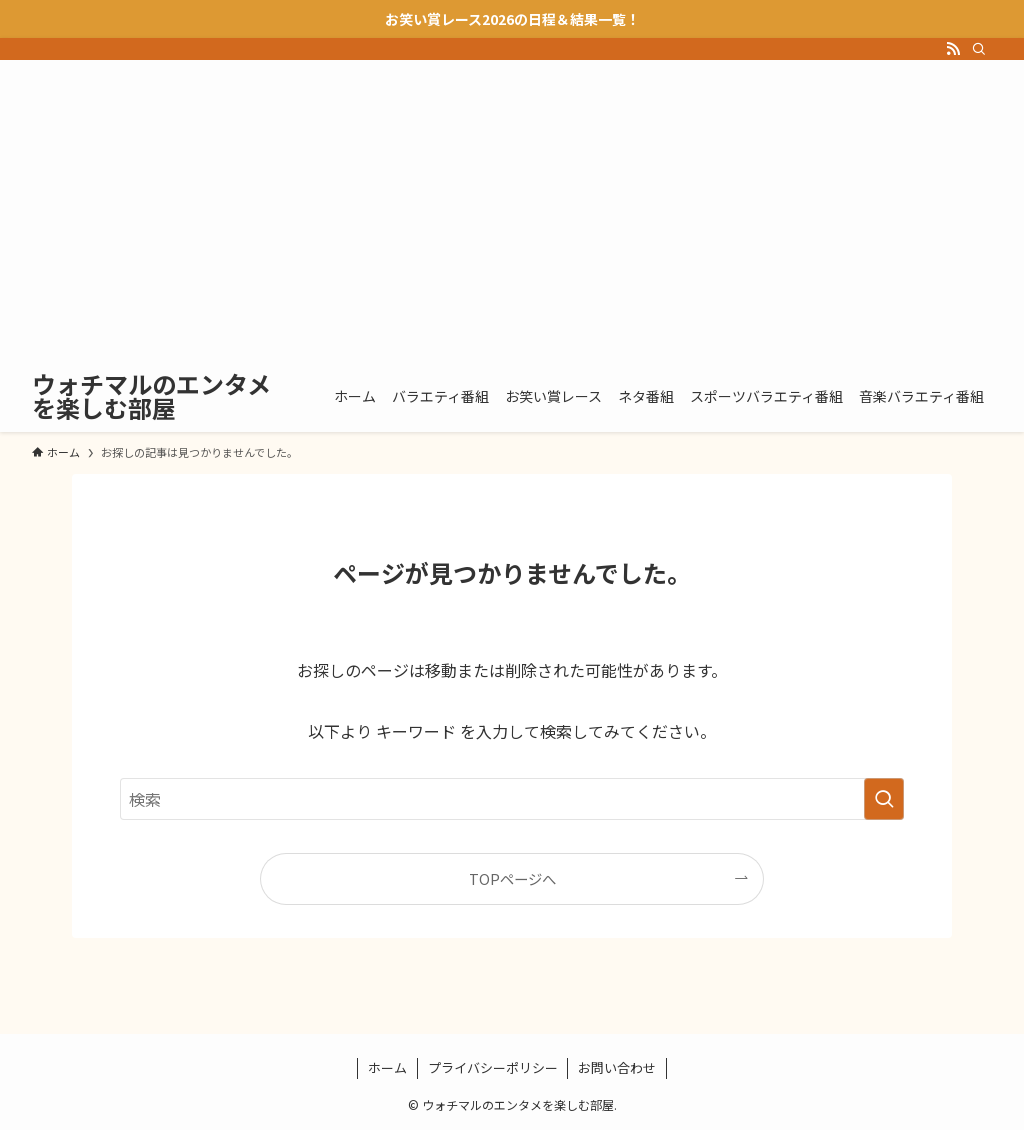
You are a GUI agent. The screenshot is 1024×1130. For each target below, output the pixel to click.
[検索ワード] (512, 799)
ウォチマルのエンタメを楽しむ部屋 (151, 396)
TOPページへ (512, 878)
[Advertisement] (512, 210)
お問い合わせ (617, 1067)
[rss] (953, 49)
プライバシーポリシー (493, 1067)
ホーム (387, 1067)
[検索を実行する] (884, 799)
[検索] (979, 49)
